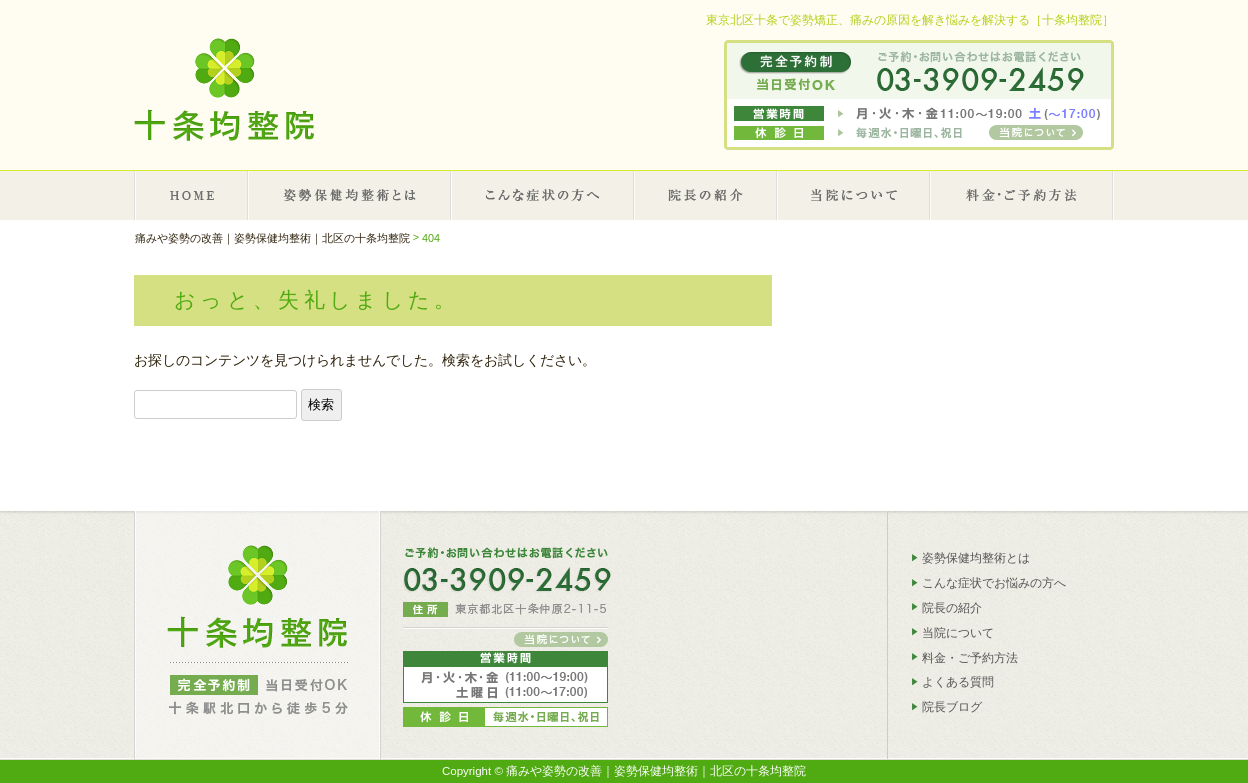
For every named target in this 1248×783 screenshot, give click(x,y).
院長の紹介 (706, 195)
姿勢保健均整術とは (350, 195)
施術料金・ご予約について (1022, 195)
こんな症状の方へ (543, 195)
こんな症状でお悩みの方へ (994, 583)
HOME (191, 195)
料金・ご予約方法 (970, 657)
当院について (854, 195)
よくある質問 (958, 682)
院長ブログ (952, 707)
